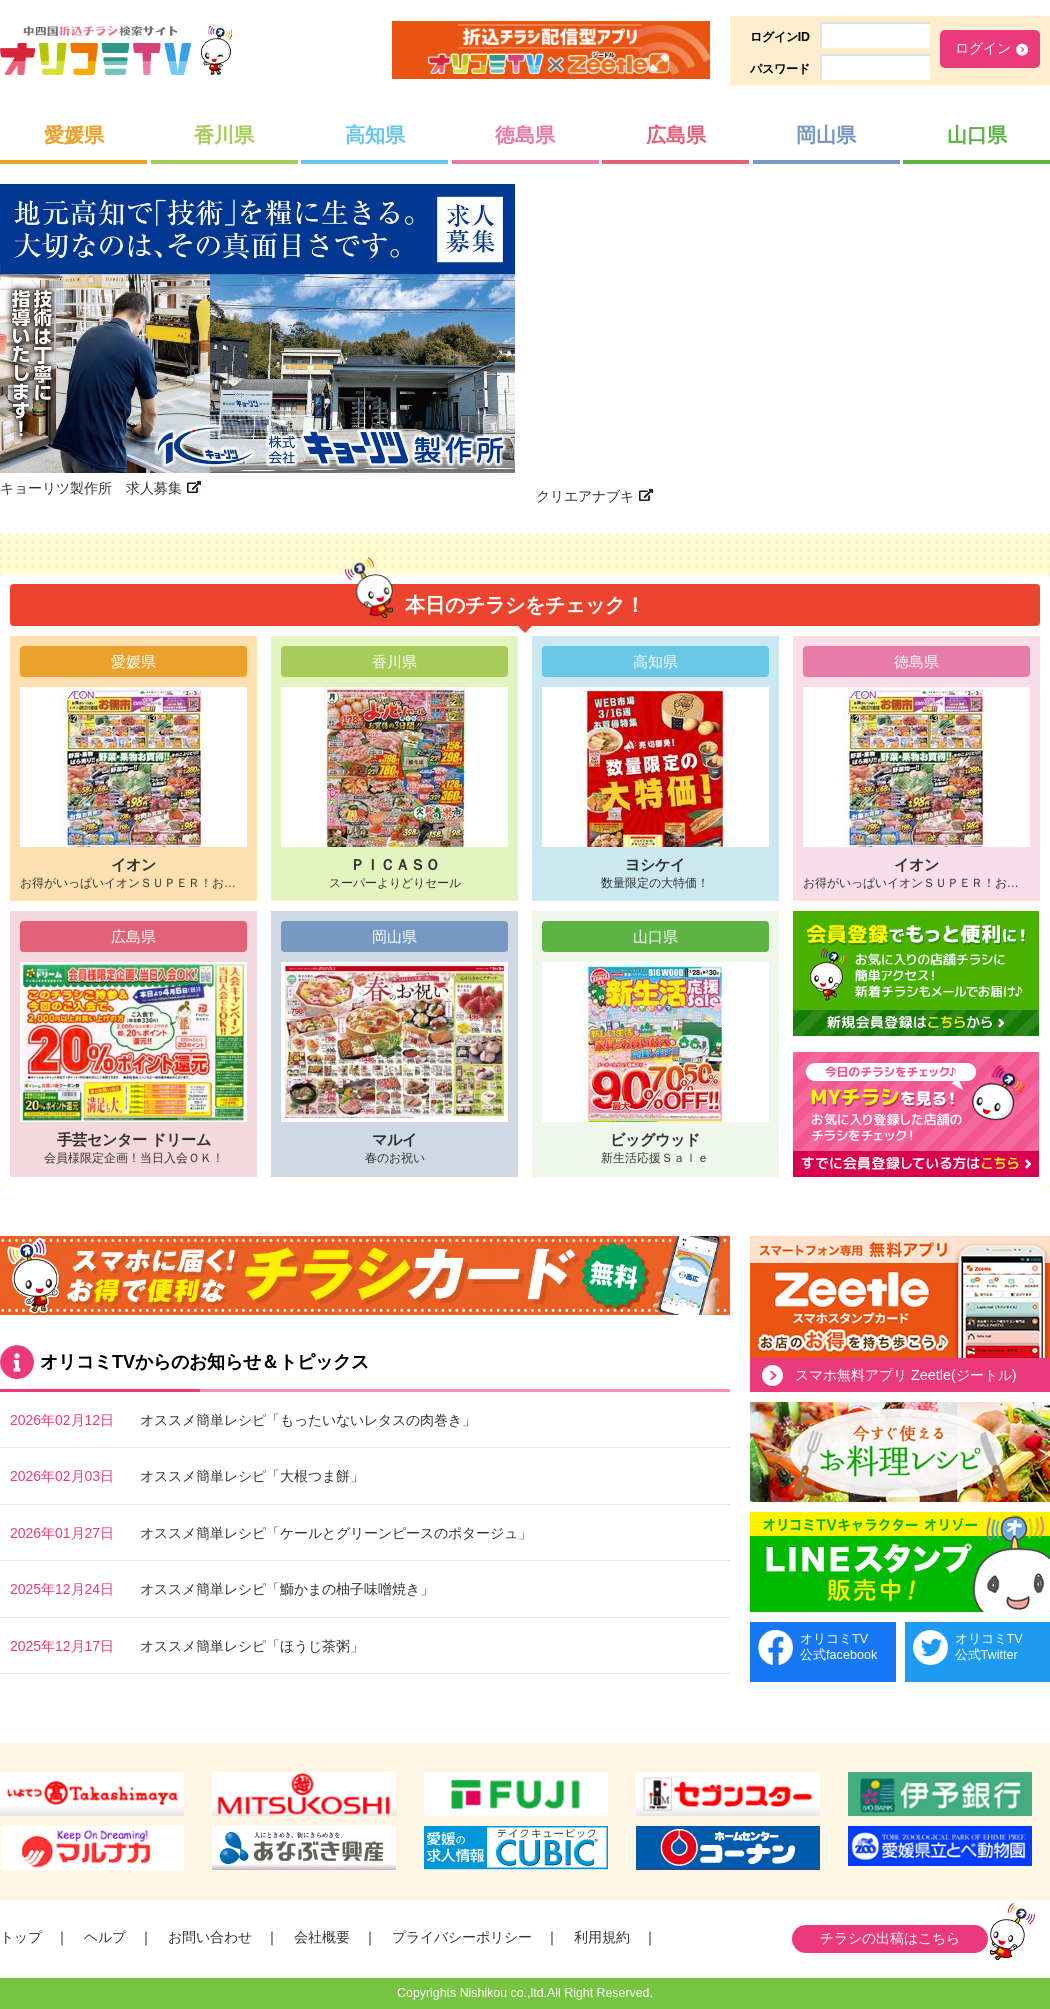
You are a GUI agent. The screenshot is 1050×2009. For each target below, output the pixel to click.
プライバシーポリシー (462, 1937)
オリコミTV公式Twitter (989, 1646)
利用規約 (602, 1937)
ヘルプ (105, 1937)
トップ (21, 1937)
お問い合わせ (210, 1937)
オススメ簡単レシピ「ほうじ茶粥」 (252, 1646)
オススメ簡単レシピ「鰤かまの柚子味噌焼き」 (287, 1589)
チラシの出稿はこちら (890, 1938)
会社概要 (322, 1937)
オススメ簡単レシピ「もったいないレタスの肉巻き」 (308, 1420)
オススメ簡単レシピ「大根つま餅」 (252, 1476)
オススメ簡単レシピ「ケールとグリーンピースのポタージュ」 (336, 1533)
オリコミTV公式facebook (838, 1646)
